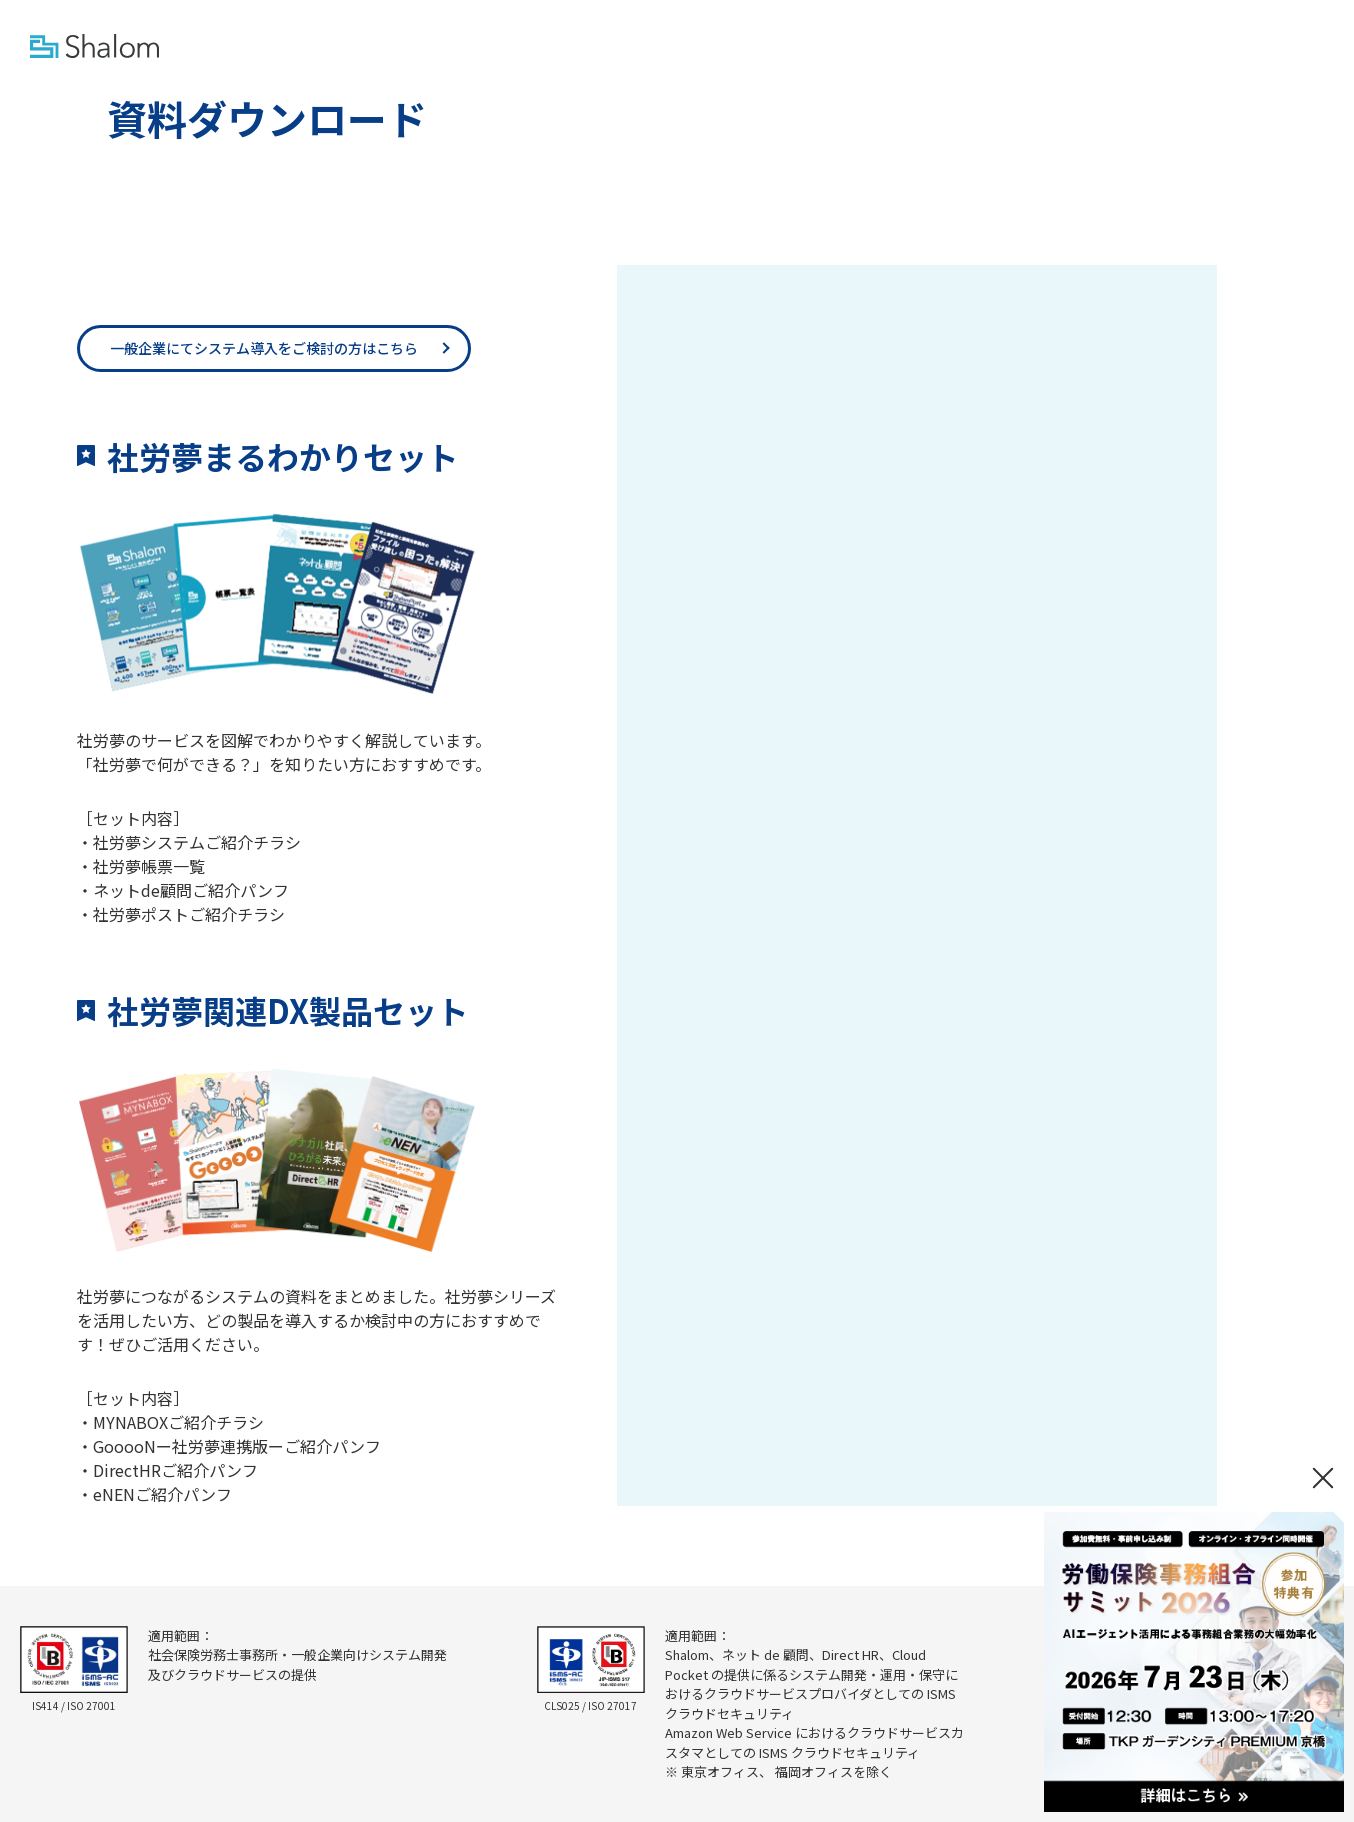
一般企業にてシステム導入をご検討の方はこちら (264, 348)
